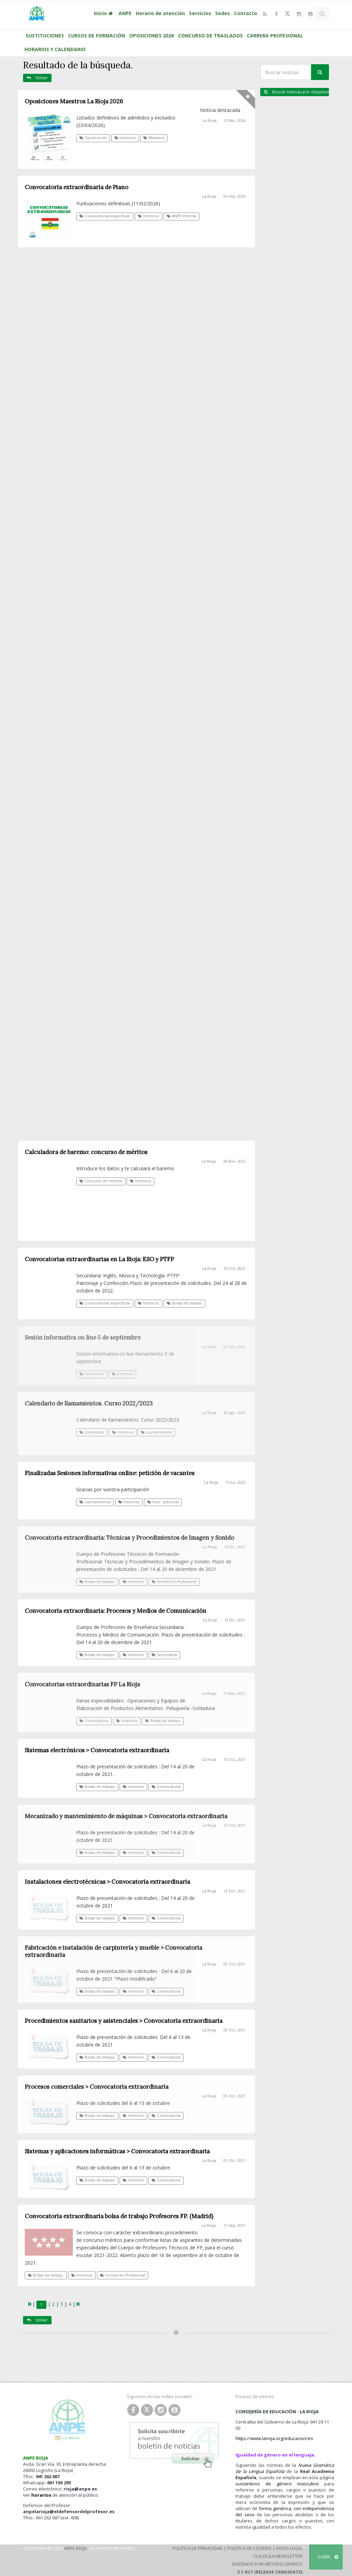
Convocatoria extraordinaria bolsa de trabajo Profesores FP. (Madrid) (119, 2216)
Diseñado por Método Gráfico (267, 2564)
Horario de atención (160, 13)
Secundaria (164, 1654)
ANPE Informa (181, 216)
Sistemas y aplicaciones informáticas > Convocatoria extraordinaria (117, 2151)
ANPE (125, 13)
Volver (37, 78)
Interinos (124, 137)
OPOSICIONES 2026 (151, 35)
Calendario (91, 1432)
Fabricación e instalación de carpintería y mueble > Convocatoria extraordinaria (113, 1951)
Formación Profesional (174, 1581)
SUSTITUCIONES (45, 35)
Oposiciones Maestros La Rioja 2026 (74, 101)
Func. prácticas (163, 1502)
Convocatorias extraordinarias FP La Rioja (82, 1684)
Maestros (153, 137)
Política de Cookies (249, 2548)
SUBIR (328, 2557)
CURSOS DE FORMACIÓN (96, 35)
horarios (41, 2495)
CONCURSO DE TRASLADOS (210, 35)
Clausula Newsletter (277, 2556)
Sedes (222, 13)
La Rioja (209, 120)
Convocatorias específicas (104, 216)
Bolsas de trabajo (97, 1581)
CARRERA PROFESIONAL (275, 35)
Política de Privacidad (197, 2548)
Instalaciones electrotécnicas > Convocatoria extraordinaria (107, 1881)
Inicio (104, 13)
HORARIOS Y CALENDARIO (55, 49)
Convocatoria (93, 1720)
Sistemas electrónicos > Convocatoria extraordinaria (97, 1750)
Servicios (200, 13)
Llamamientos (156, 1432)
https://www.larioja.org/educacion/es (274, 2438)
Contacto (245, 13)
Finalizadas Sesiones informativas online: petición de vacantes (110, 1473)
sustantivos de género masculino (277, 2484)
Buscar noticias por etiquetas (296, 92)
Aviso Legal (289, 2548)
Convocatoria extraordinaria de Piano (76, 187)
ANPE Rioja (75, 2548)
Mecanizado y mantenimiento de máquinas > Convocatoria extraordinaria (126, 1816)
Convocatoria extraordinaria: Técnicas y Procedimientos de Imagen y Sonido (129, 1537)
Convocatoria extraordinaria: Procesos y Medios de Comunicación (115, 1611)
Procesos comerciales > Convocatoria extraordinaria (96, 2086)
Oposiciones (93, 137)
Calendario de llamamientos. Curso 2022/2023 (89, 1403)
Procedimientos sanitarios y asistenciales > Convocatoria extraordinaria (123, 2021)
